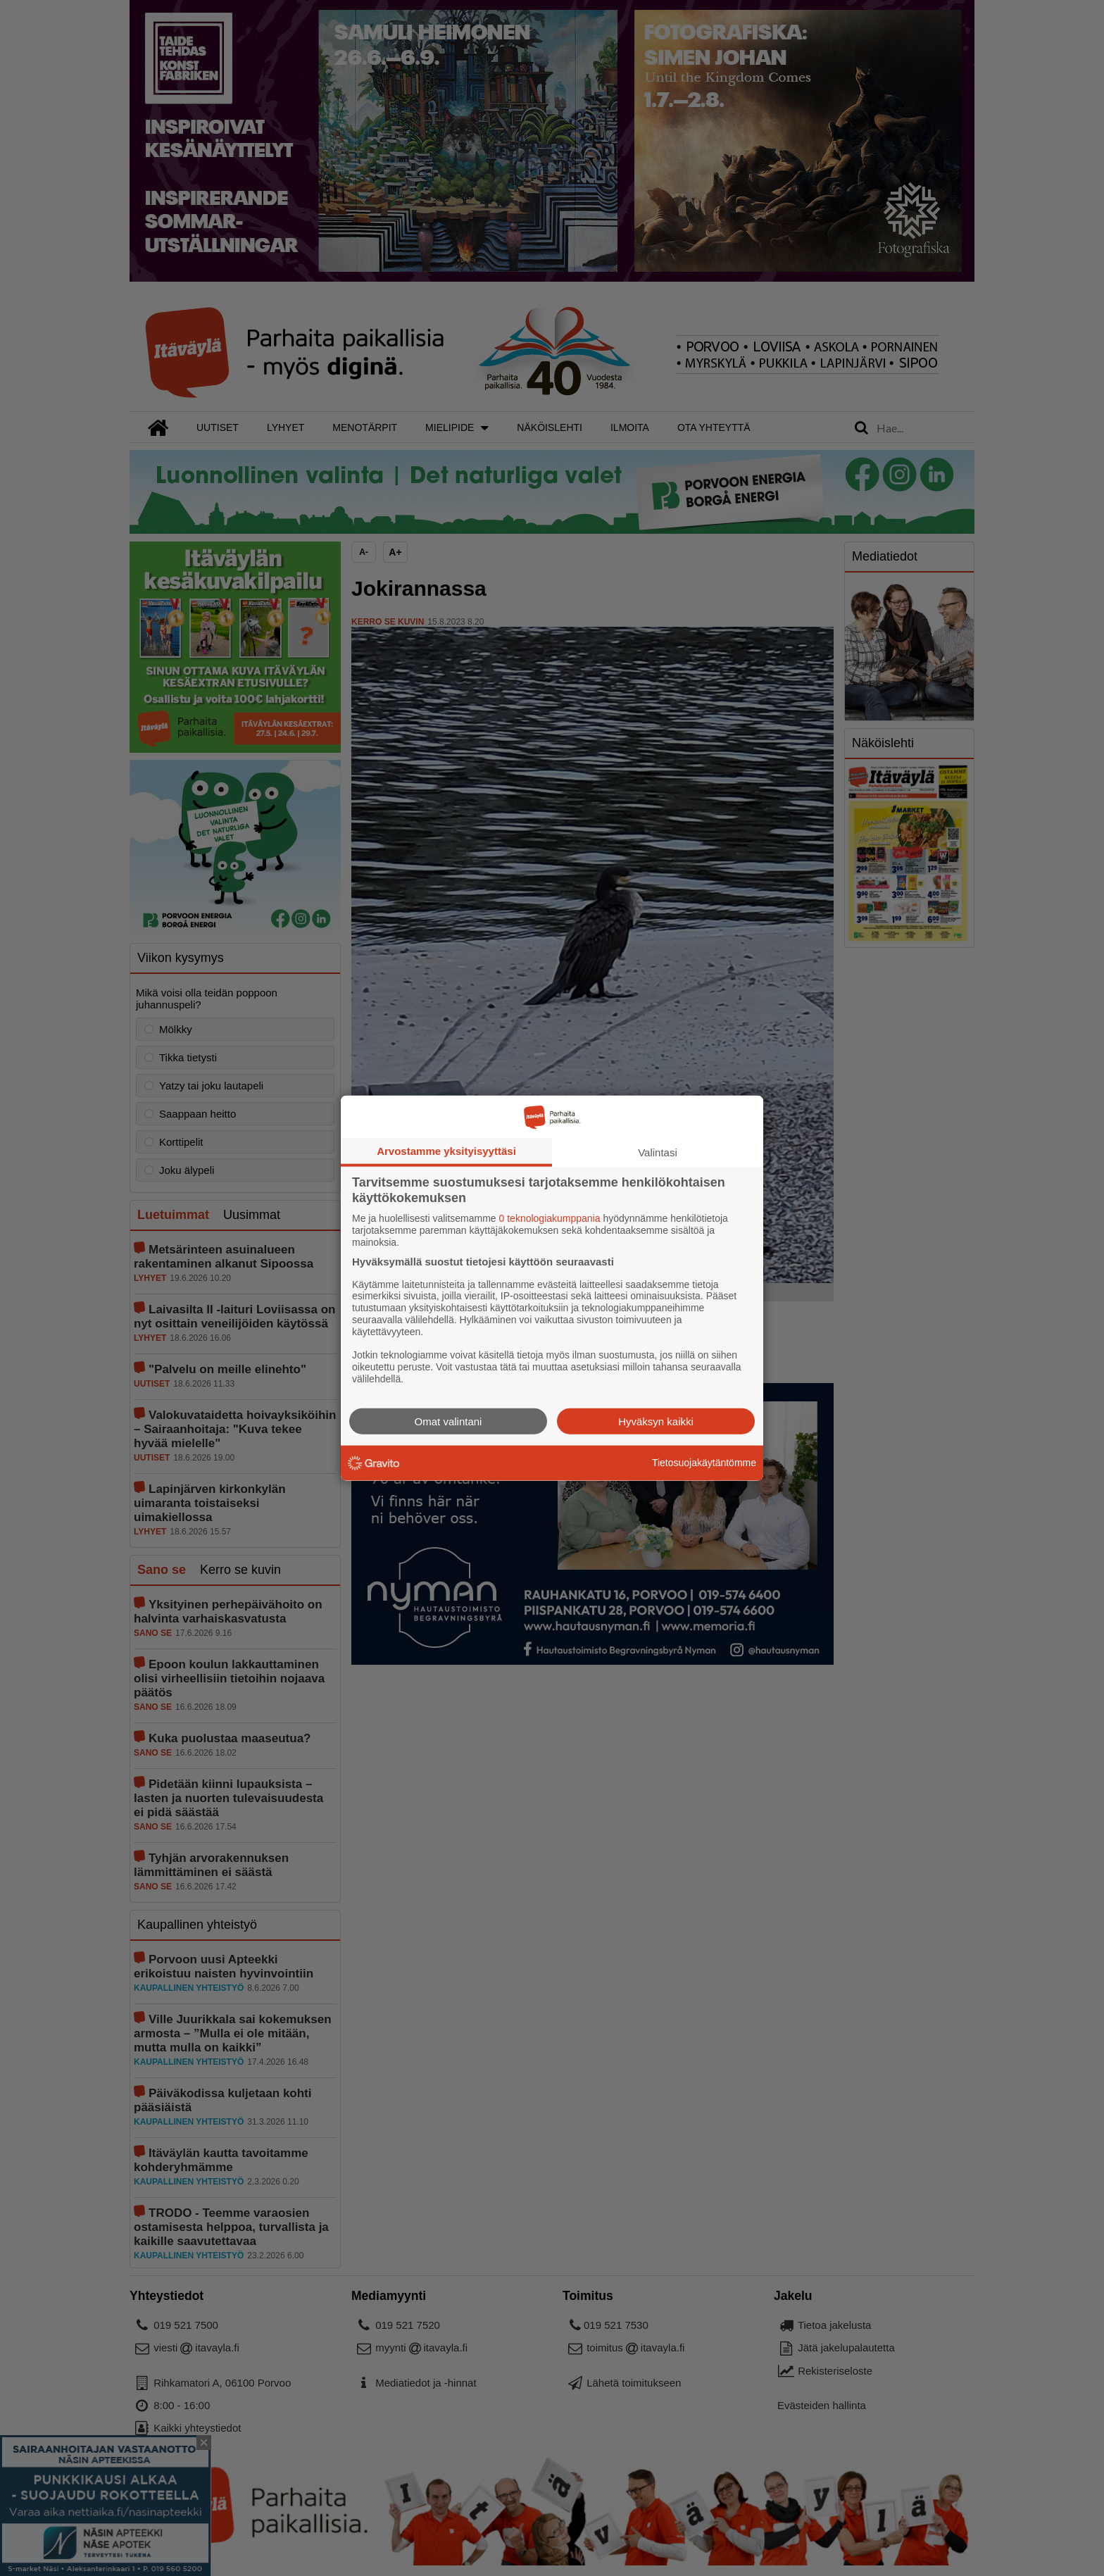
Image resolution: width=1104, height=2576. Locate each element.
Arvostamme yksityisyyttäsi (446, 1151)
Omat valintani (448, 1421)
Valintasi (657, 1152)
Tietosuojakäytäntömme (704, 1462)
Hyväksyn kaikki (656, 1421)
